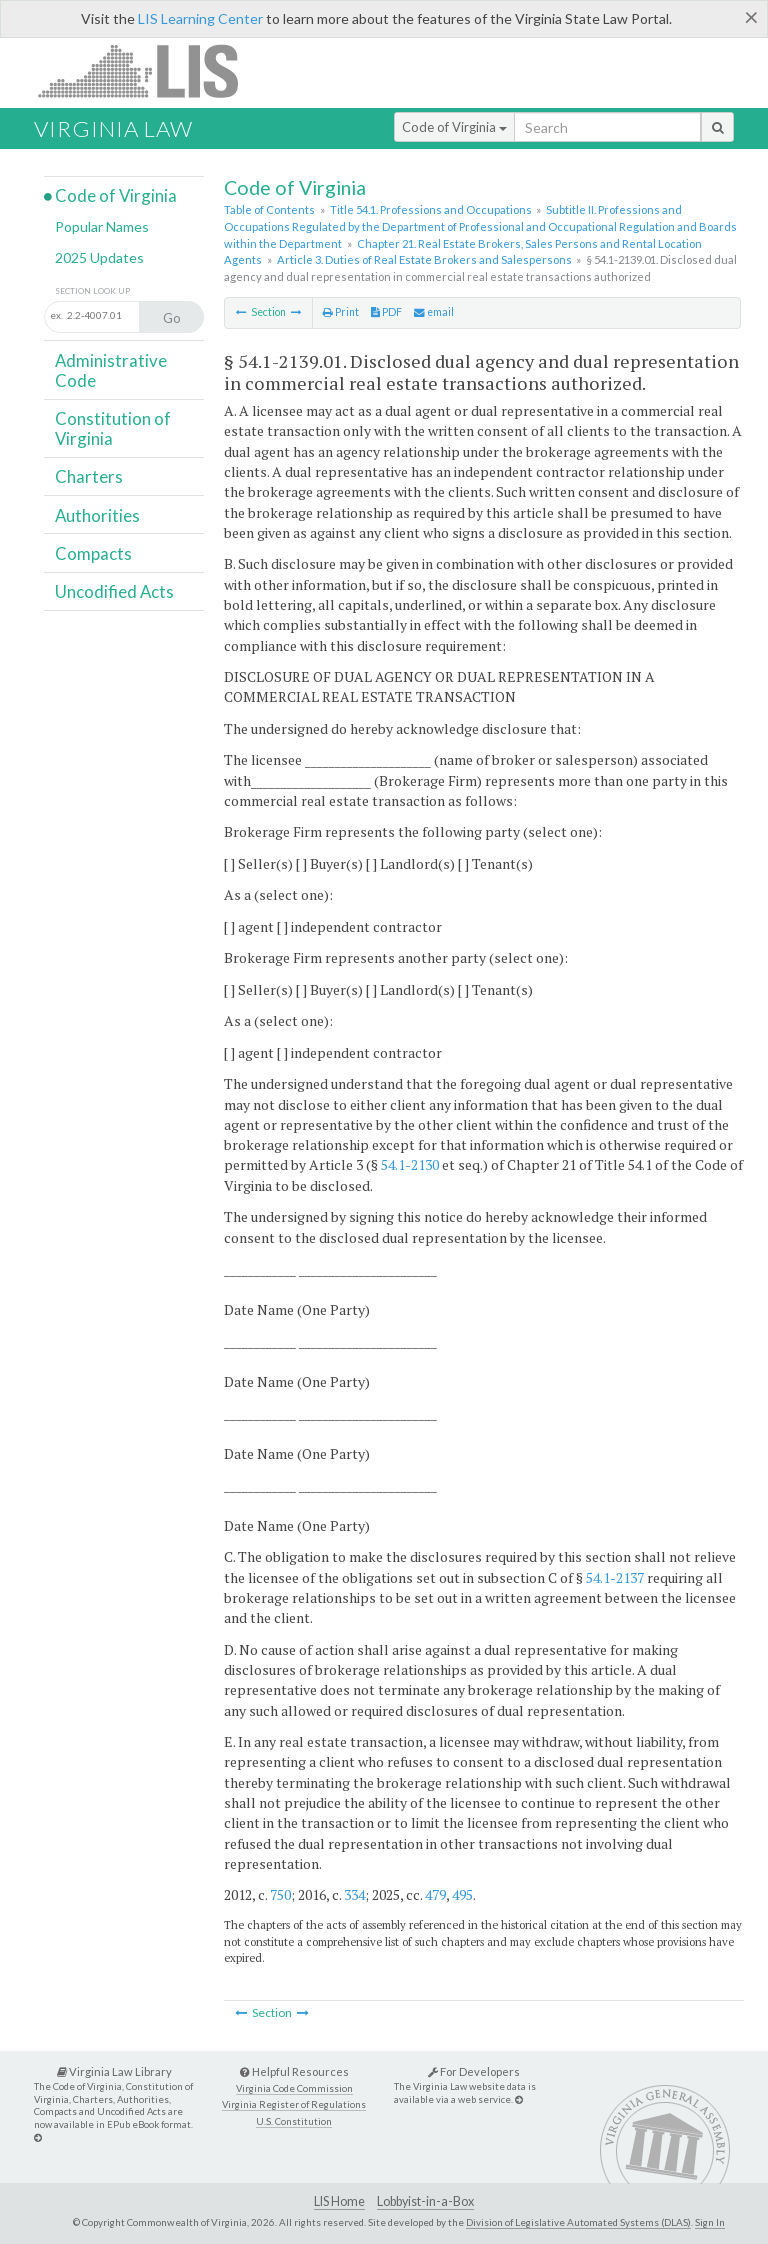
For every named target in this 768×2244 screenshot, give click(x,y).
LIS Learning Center (200, 18)
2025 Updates (99, 257)
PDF (386, 312)
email (434, 312)
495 (462, 1894)
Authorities (97, 515)
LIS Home (339, 2201)
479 (435, 1894)
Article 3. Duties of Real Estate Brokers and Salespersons (424, 259)
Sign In (710, 2222)
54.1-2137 (615, 1577)
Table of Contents (269, 209)
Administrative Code (111, 370)
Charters (89, 476)
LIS (149, 70)
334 (354, 1894)
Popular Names (102, 226)
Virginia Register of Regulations (294, 2104)
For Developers (474, 2071)
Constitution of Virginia (113, 428)
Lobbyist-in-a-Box (425, 2201)
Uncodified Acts (114, 591)
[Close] (751, 17)
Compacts (93, 553)
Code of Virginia (454, 127)
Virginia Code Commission (294, 2088)
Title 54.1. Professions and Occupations (431, 209)
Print (341, 312)
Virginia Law (113, 128)
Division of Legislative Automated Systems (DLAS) (578, 2222)
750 (280, 1894)
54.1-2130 (410, 1164)
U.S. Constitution (294, 2121)
